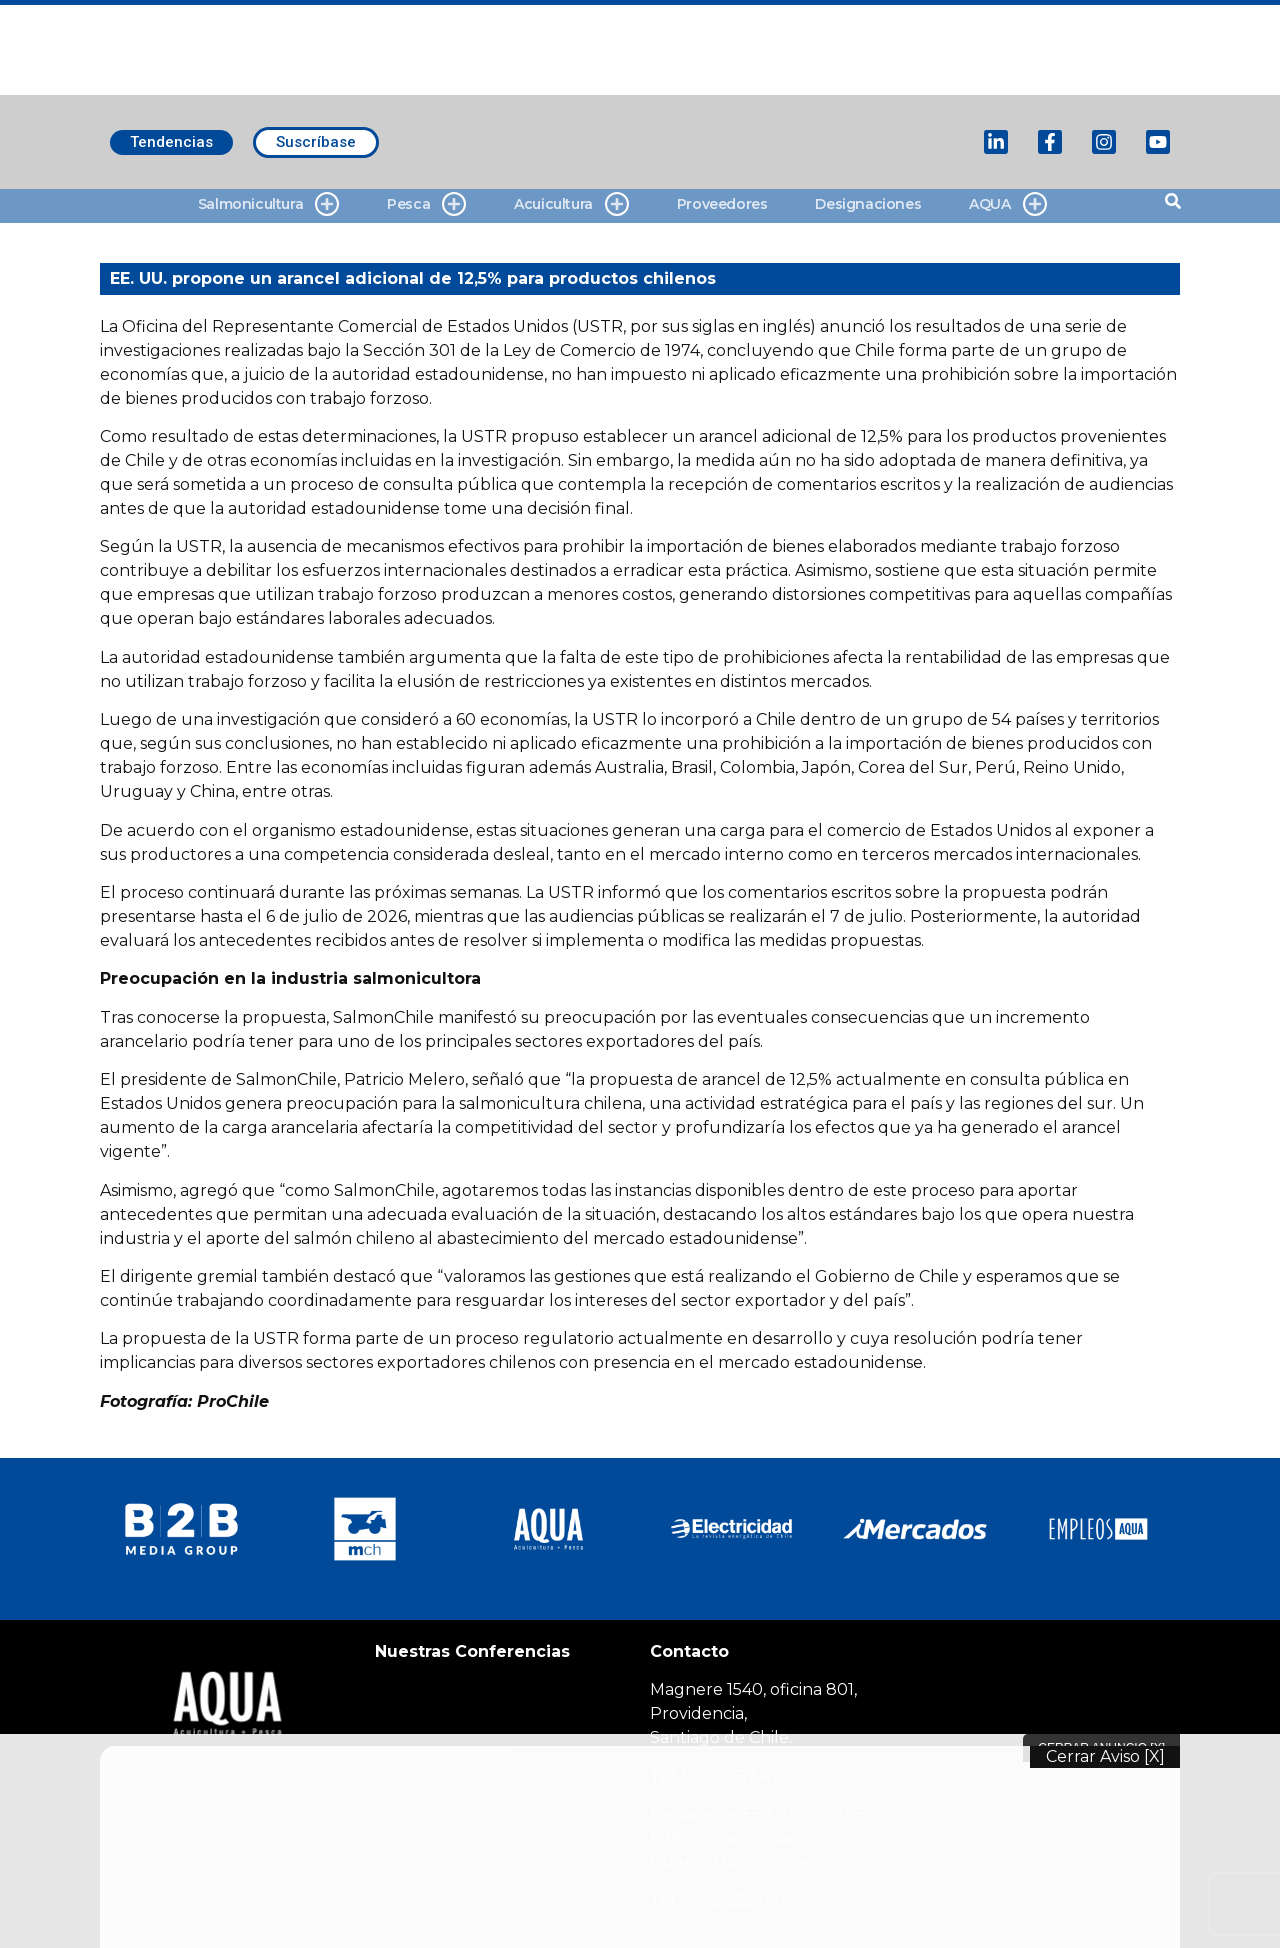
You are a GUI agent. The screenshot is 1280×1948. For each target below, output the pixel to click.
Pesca (426, 204)
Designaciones (868, 204)
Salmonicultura (268, 204)
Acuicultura (571, 204)
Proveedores (722, 204)
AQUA (1007, 204)
